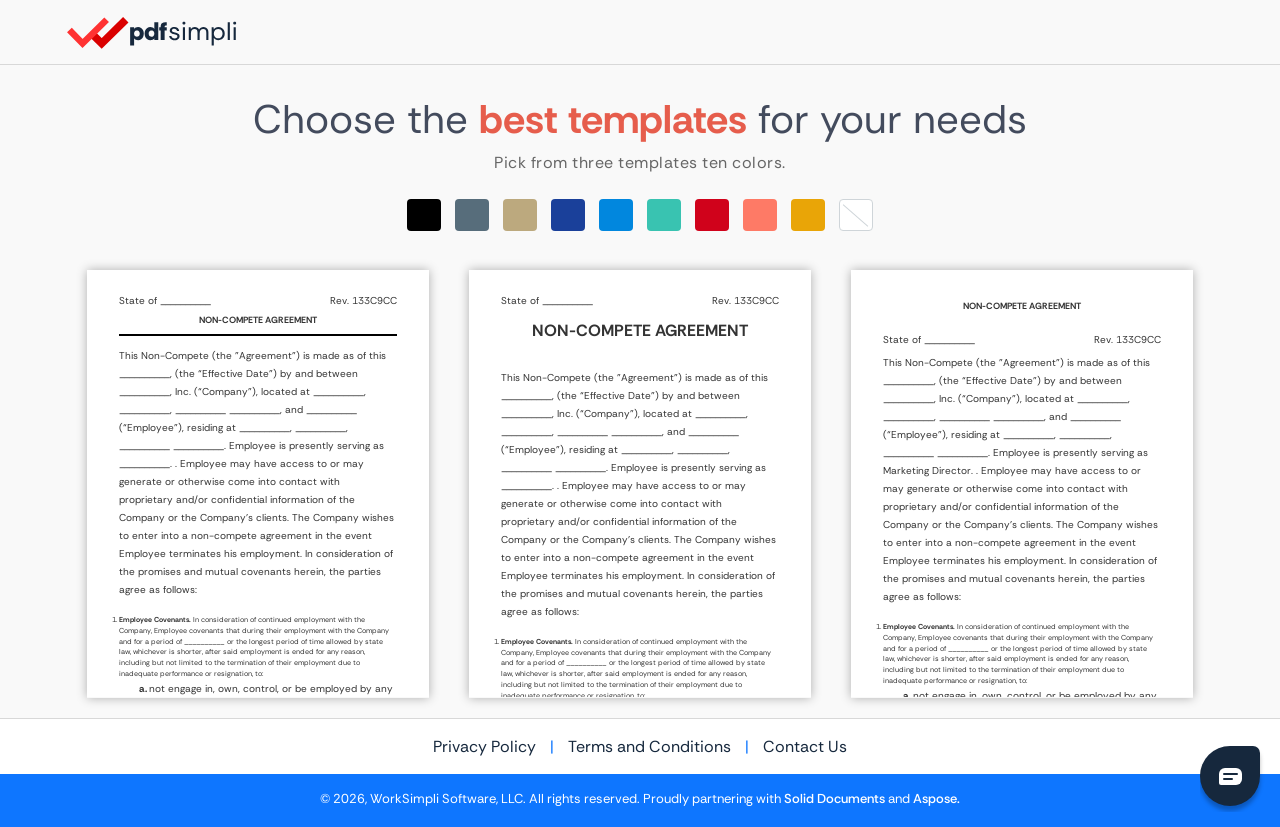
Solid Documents (834, 799)
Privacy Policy (484, 746)
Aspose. (936, 799)
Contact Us (805, 746)
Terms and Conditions (649, 746)
